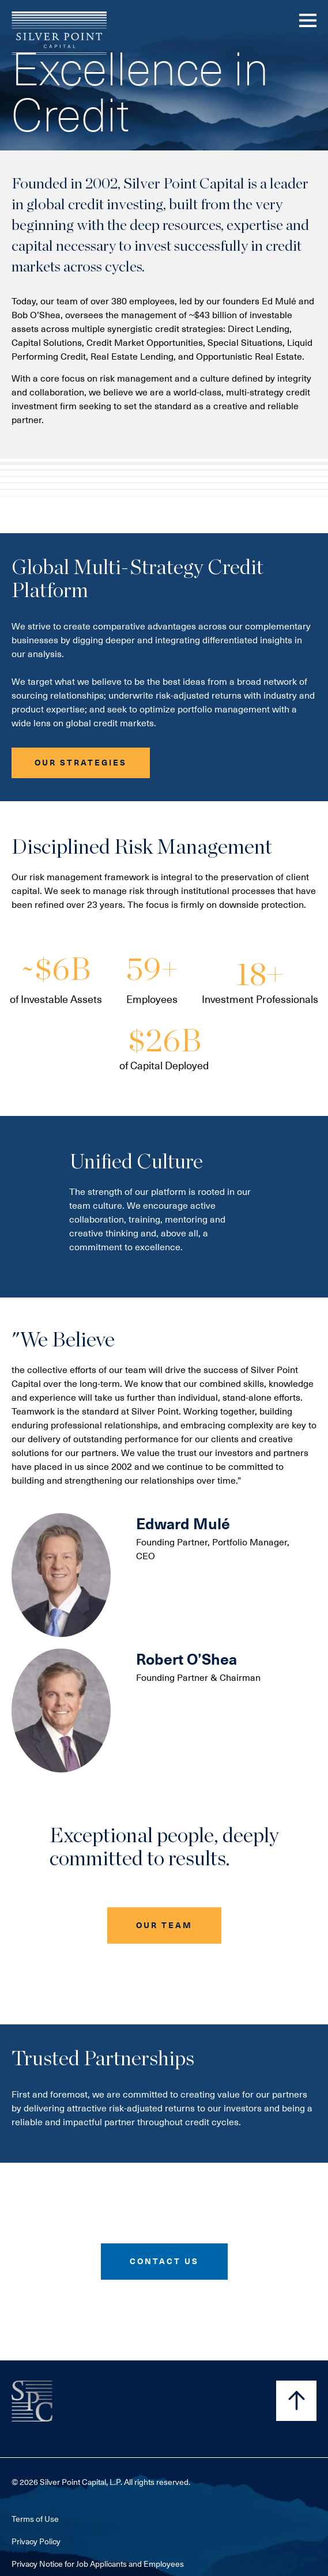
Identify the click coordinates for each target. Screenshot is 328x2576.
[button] (81, 763)
